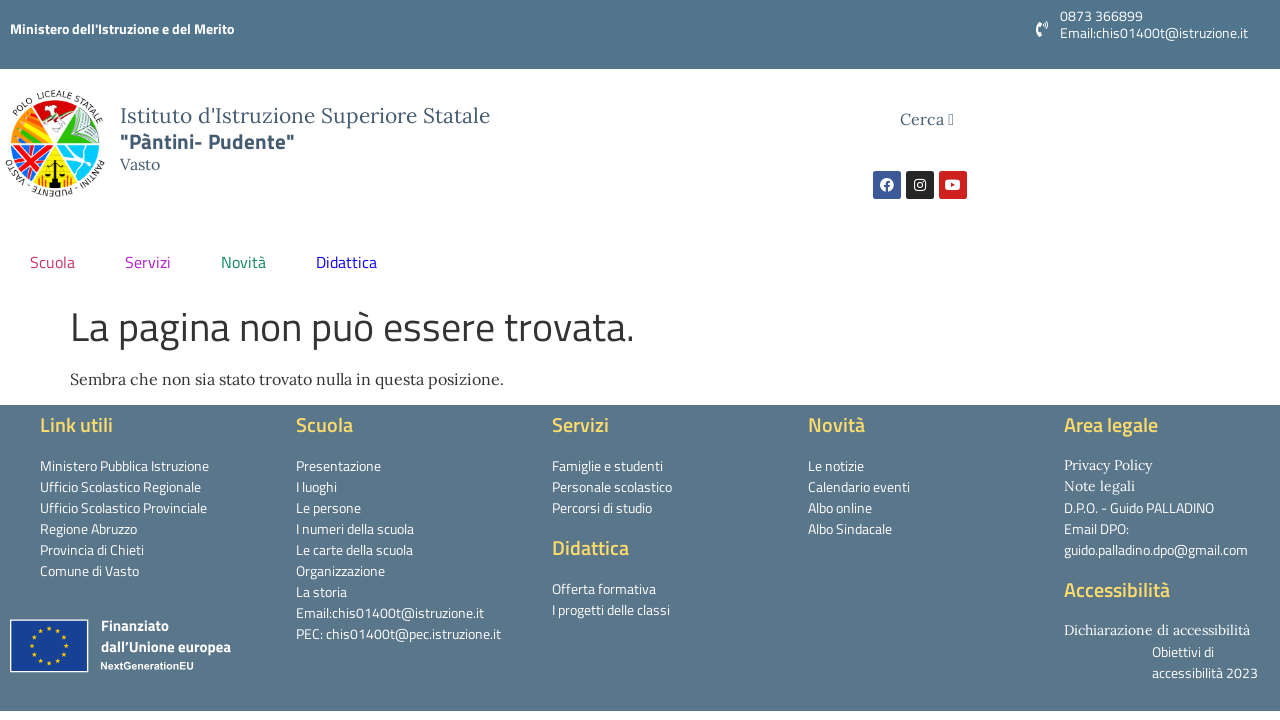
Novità (248, 262)
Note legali (1099, 486)
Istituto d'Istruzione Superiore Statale (305, 115)
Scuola (57, 262)
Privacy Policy (1108, 465)
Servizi (153, 262)
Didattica (351, 262)
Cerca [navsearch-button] (927, 119)
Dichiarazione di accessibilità (1157, 630)
